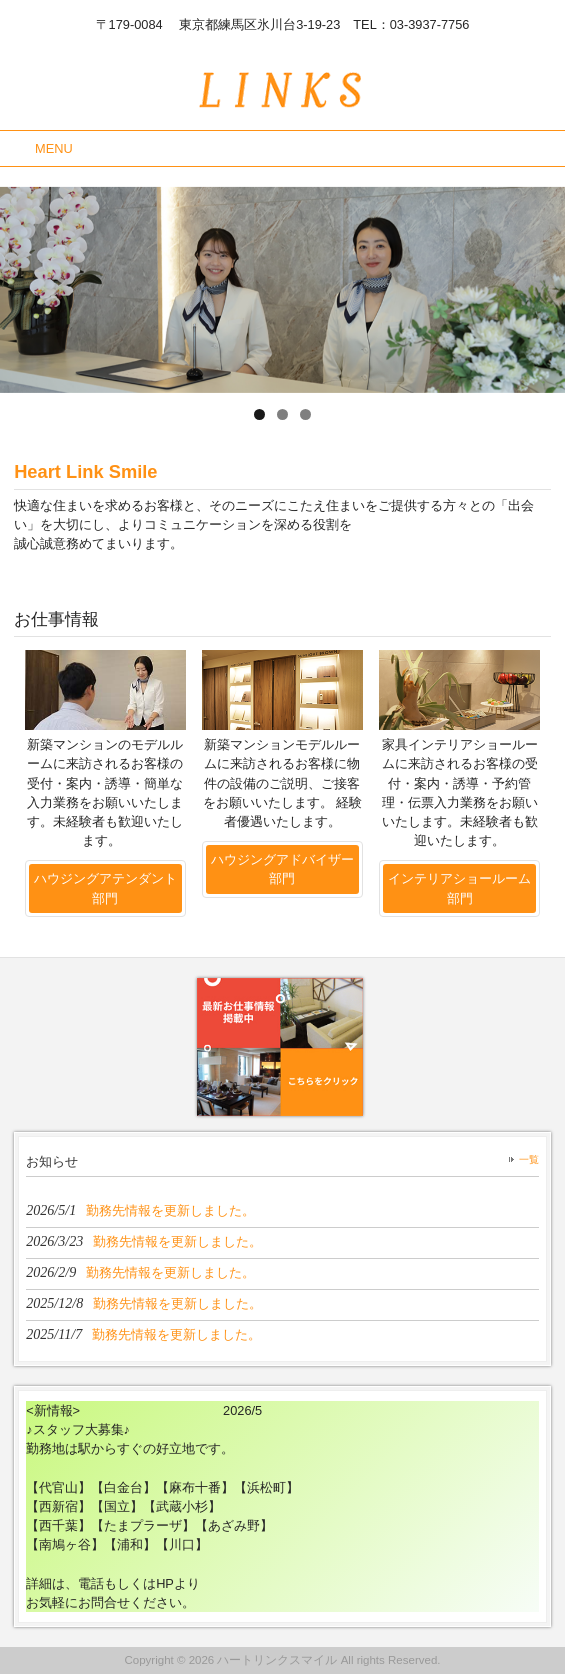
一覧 (529, 1159)
